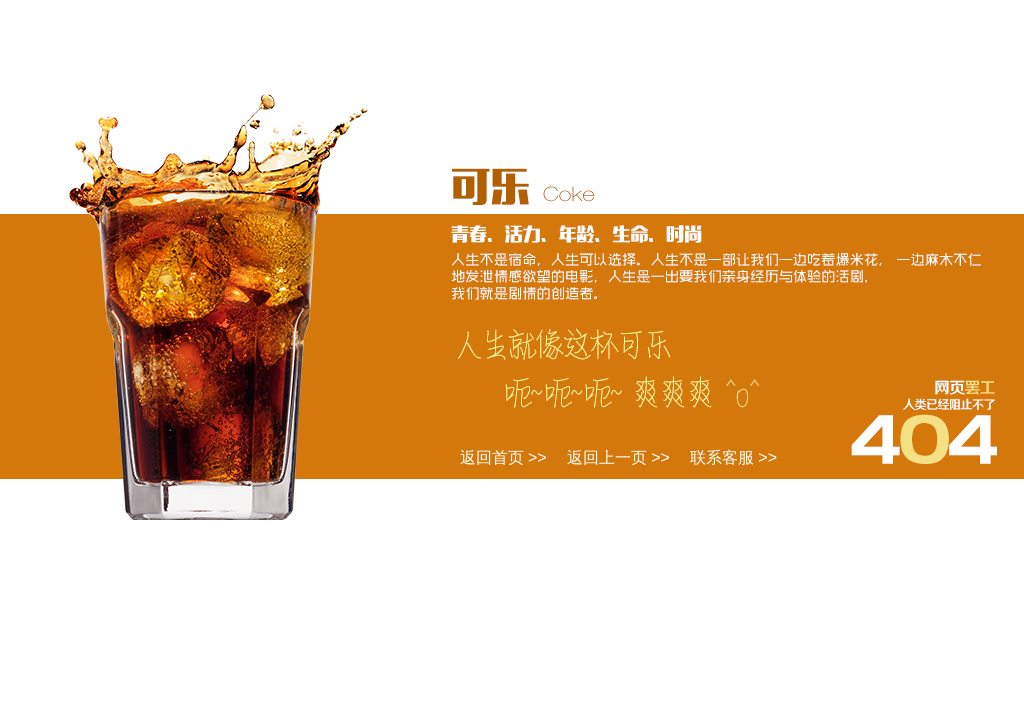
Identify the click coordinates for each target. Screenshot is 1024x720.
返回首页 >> (503, 457)
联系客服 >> (733, 457)
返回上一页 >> (618, 457)
